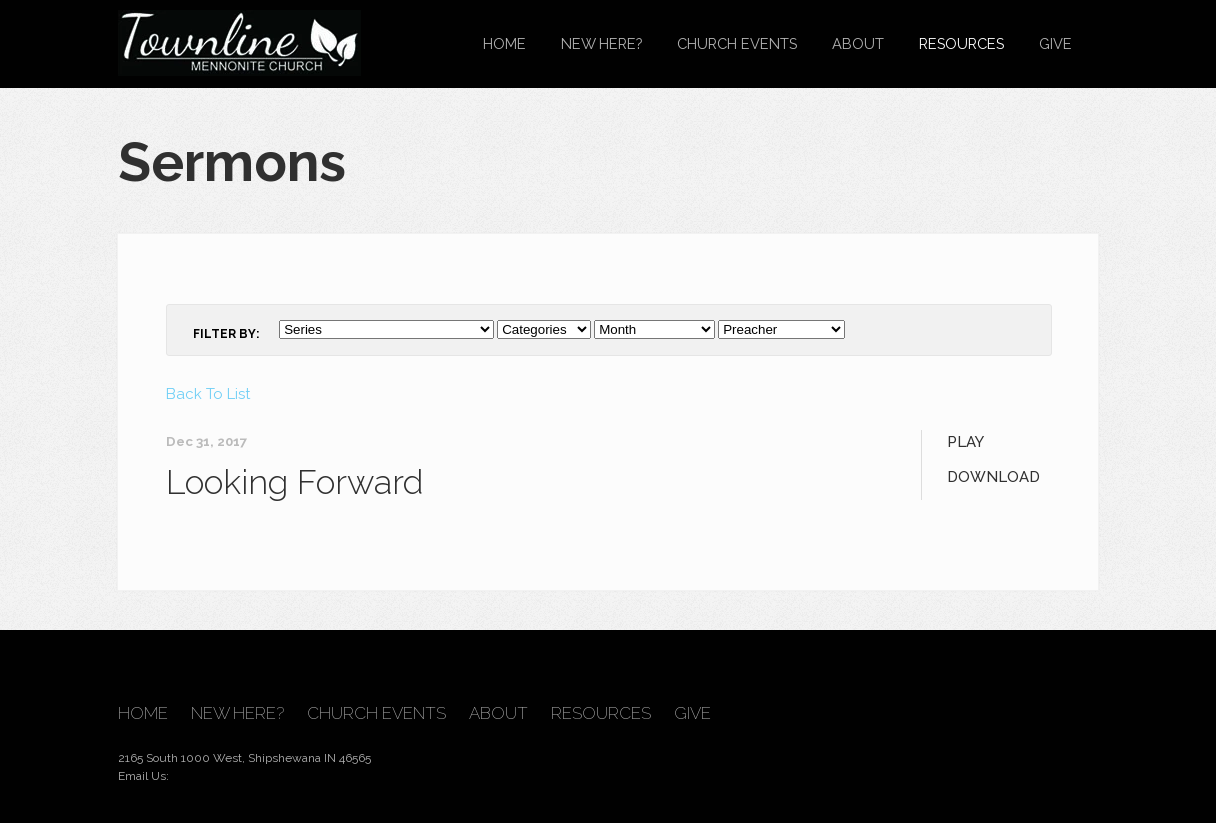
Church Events (737, 43)
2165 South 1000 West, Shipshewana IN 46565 (244, 758)
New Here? (601, 43)
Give (1055, 43)
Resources (961, 43)
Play (965, 442)
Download (993, 477)
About (858, 43)
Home (504, 43)
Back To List (208, 394)
